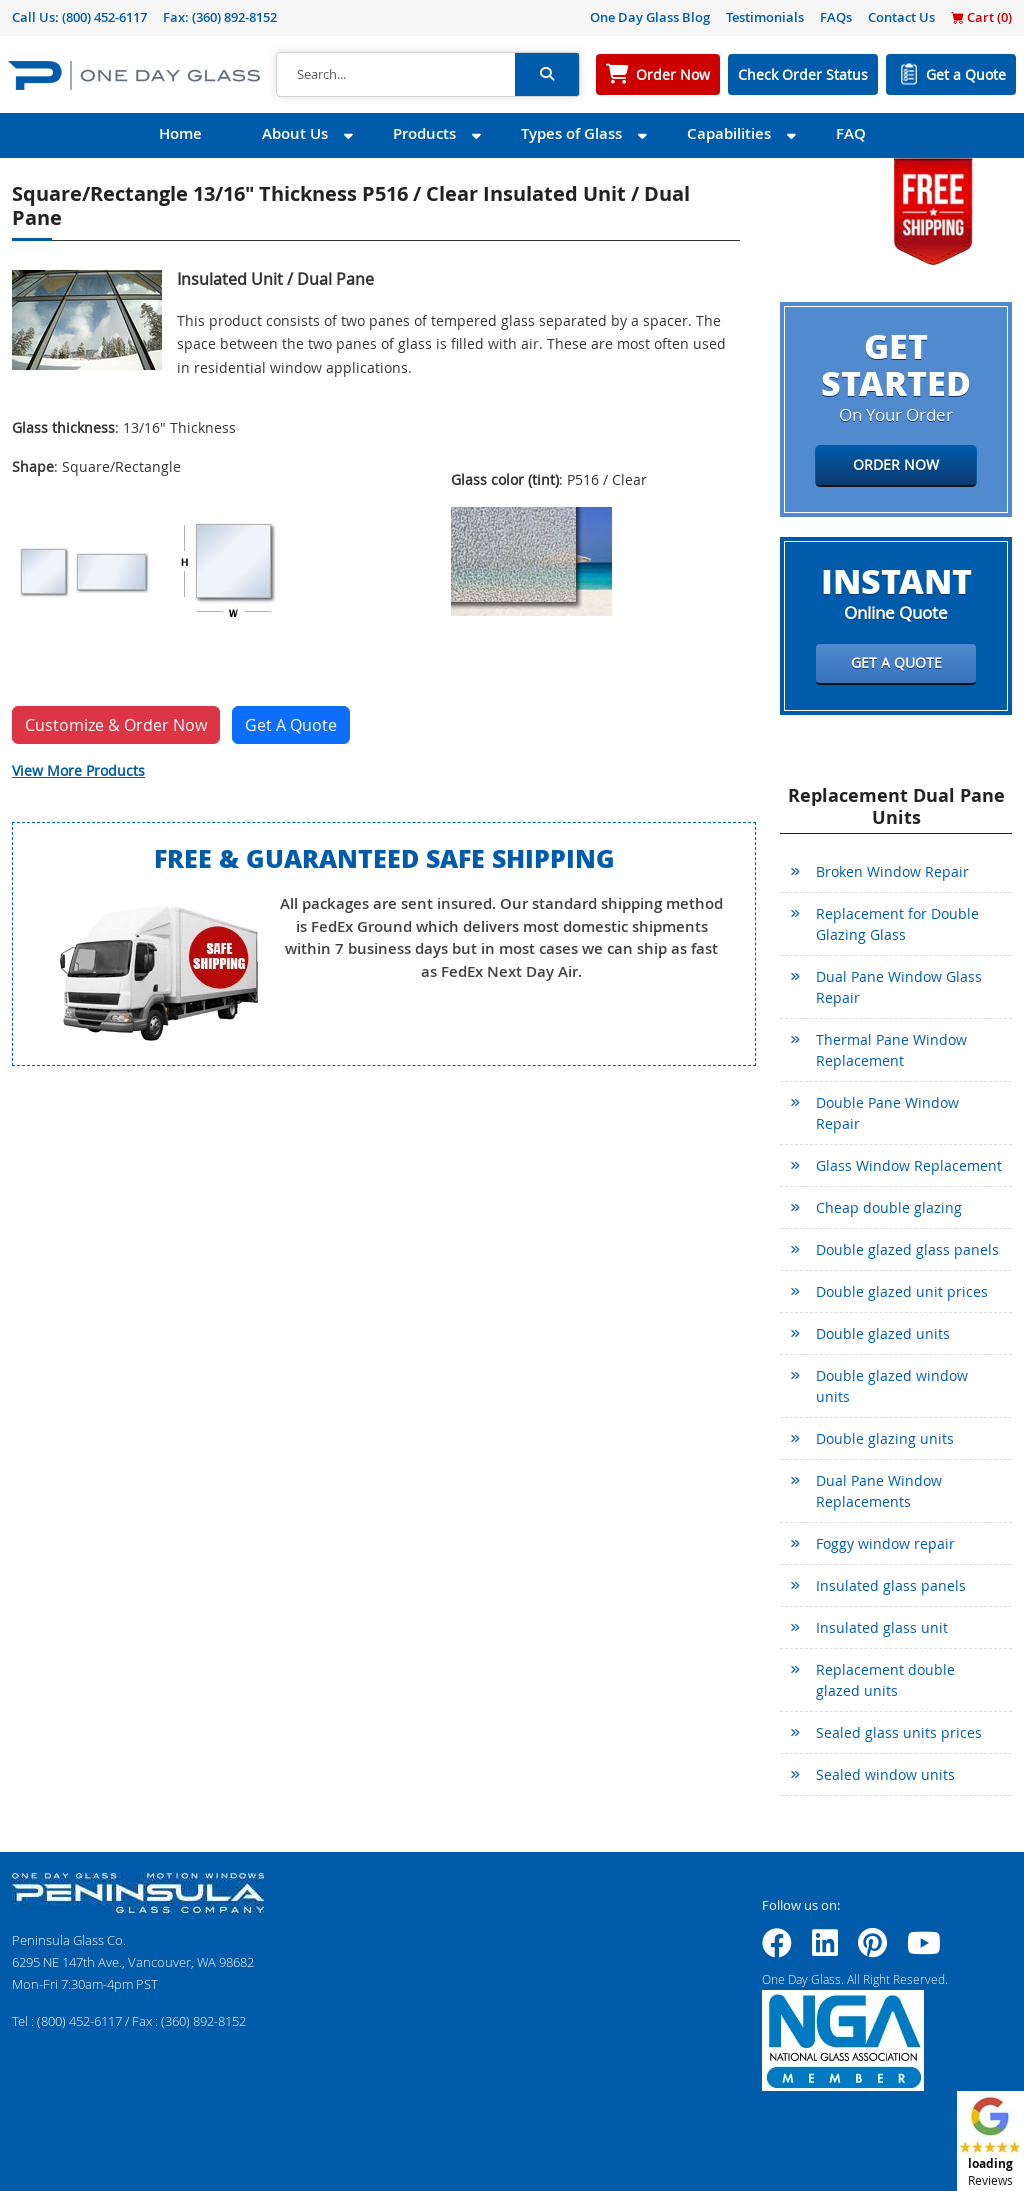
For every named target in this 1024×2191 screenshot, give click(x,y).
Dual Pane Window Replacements (879, 1491)
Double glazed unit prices (902, 1291)
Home (180, 133)
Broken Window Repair (892, 871)
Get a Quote (966, 74)
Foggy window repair (885, 1543)
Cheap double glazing (889, 1207)
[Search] (396, 75)
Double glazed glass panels (907, 1249)
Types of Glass (571, 133)
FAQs (836, 17)
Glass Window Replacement (909, 1165)
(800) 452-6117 (104, 17)
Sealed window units (885, 1774)
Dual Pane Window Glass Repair (899, 987)
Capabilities (729, 133)
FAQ (851, 133)
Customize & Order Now (116, 725)
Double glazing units (885, 1438)
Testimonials (765, 17)
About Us (295, 133)
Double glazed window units (892, 1386)
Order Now (673, 74)
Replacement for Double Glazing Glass (897, 924)
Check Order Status (803, 74)
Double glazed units (883, 1333)
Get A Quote (291, 725)
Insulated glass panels (891, 1585)
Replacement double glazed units (885, 1680)
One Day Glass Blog (650, 17)
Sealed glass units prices (899, 1732)
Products (424, 133)
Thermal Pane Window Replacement (891, 1050)
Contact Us (901, 17)
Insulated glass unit (882, 1627)
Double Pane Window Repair (887, 1113)
